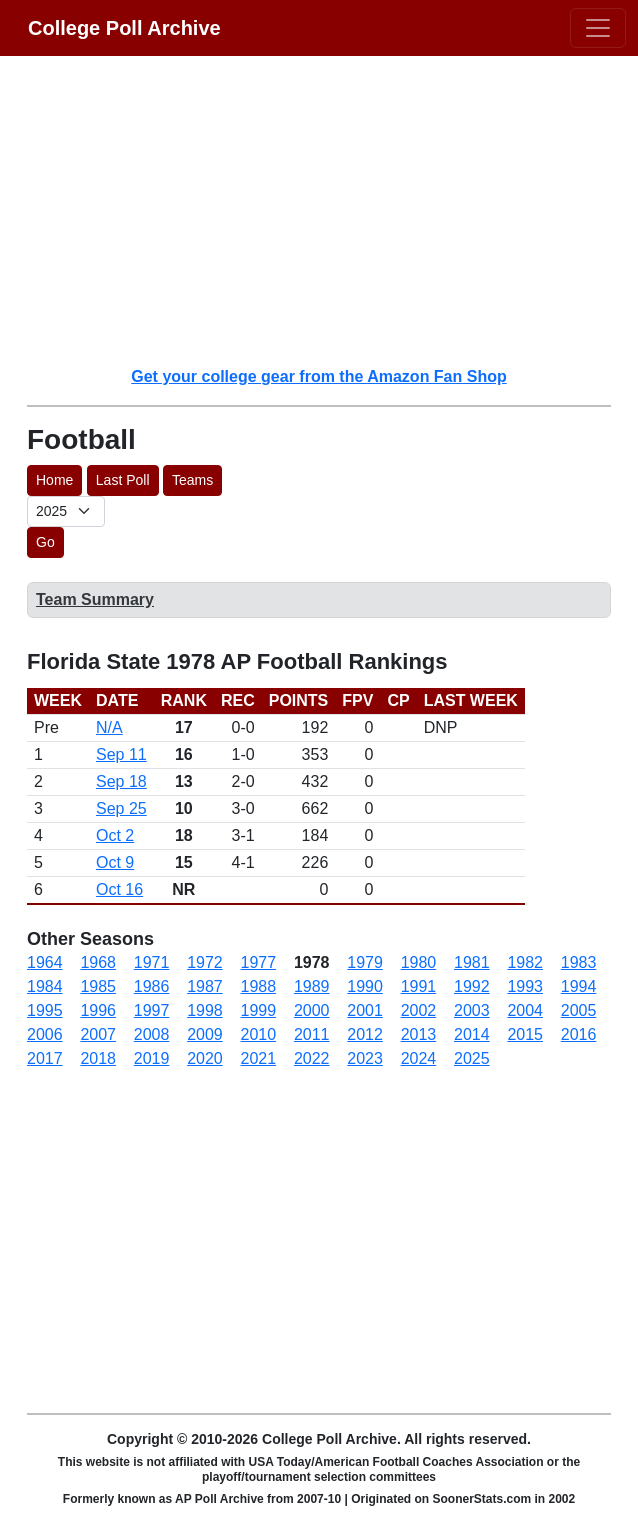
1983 (579, 962)
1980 (419, 962)
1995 (45, 1010)
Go (45, 542)
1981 (472, 962)
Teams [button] (192, 480)
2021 (259, 1058)
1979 (365, 962)
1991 (419, 986)
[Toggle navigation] (598, 28)
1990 (365, 986)
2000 (312, 1010)
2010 (259, 1034)
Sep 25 (121, 808)
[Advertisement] (331, 210)
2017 (45, 1058)
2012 (365, 1034)
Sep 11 (121, 754)
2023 (365, 1058)
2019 (152, 1058)
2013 (419, 1034)
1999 (259, 1010)
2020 (205, 1058)
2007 (98, 1034)
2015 (525, 1034)
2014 (472, 1034)
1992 (472, 986)
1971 (152, 962)
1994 (579, 986)
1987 (205, 986)
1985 (98, 986)
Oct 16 (119, 889)
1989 (312, 986)
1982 (525, 962)
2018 (98, 1058)
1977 (259, 962)
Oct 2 (115, 835)
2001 (365, 1010)
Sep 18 (121, 781)
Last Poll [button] (123, 480)
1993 (525, 986)
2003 (472, 1010)
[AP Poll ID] (66, 511)
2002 (419, 1010)
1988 (259, 986)
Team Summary (95, 599)
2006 (45, 1034)
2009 (205, 1034)
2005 (579, 1010)
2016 (579, 1034)
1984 (45, 986)
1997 (152, 1010)
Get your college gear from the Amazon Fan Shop (318, 376)
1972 (205, 962)
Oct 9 (115, 862)
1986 (152, 986)
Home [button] (54, 480)
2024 (419, 1058)
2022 (312, 1058)
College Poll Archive (124, 28)
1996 (98, 1010)
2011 (312, 1034)
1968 (98, 962)
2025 (472, 1058)
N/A (109, 727)
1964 (45, 962)
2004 (525, 1010)
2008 (152, 1034)
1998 (205, 1010)
